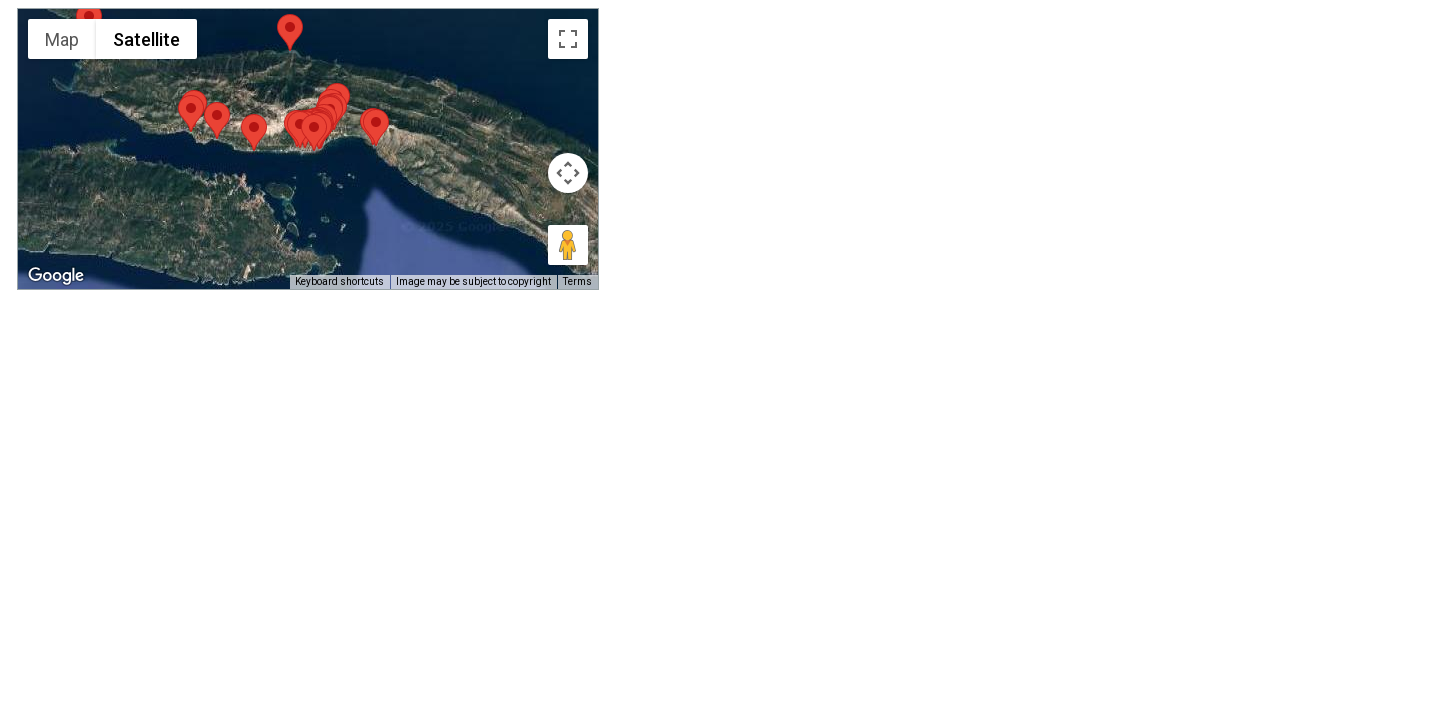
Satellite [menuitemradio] (146, 39)
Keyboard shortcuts (339, 281)
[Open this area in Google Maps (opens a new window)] (56, 276)
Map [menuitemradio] (62, 39)
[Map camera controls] (568, 173)
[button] (376, 127)
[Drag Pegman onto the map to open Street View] (568, 245)
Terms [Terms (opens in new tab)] (577, 281)
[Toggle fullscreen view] (568, 39)
